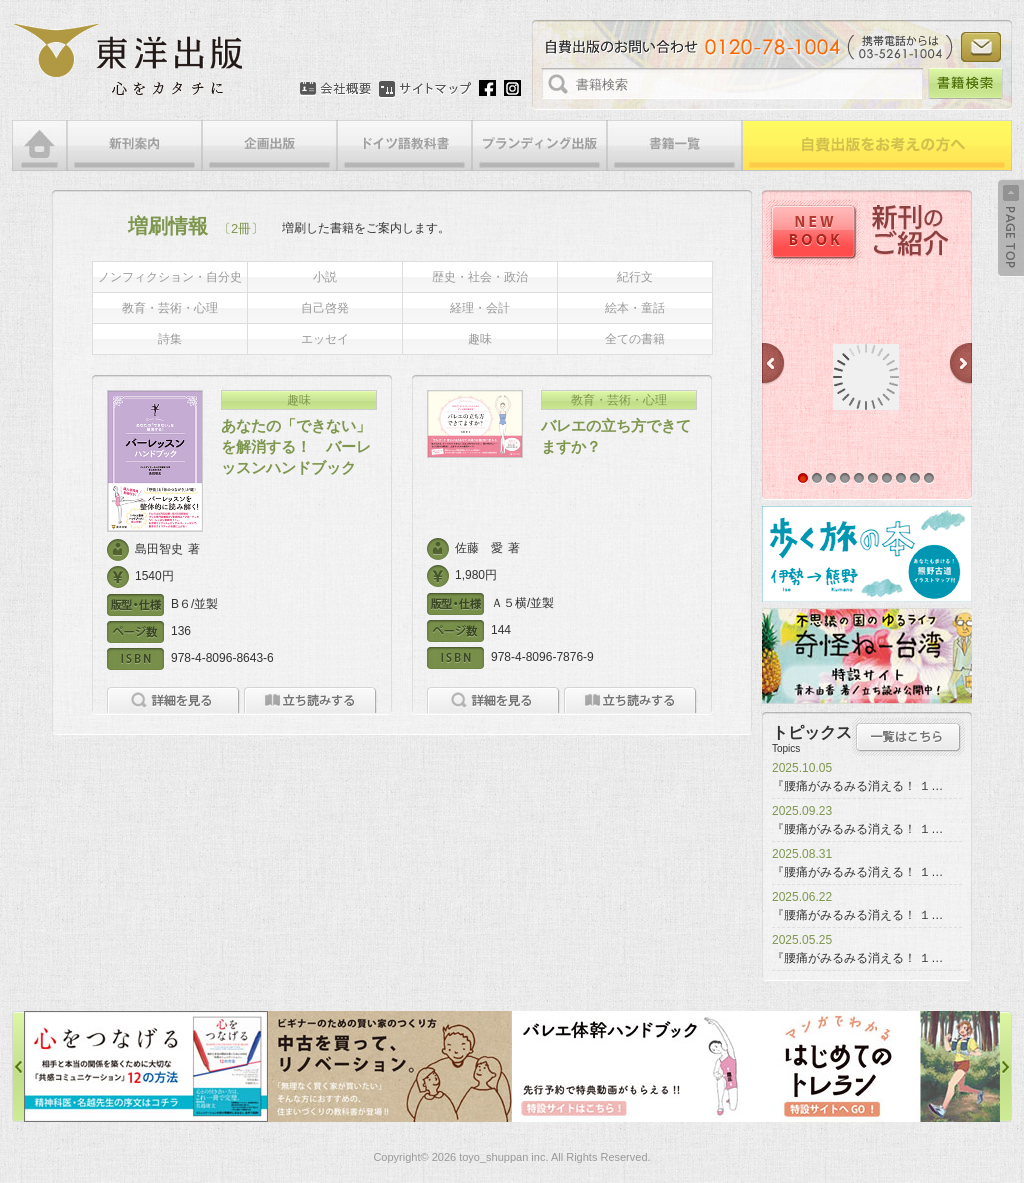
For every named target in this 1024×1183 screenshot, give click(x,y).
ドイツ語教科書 (404, 145)
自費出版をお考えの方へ (877, 145)
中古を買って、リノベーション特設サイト (390, 1066)
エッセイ (325, 339)
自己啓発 (325, 308)
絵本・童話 (635, 308)
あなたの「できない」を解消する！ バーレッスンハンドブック (296, 446)
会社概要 (335, 89)
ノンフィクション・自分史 (170, 277)
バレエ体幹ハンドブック (634, 1066)
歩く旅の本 (867, 554)
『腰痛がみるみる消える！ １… (857, 786)
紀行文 (635, 277)
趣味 (480, 339)
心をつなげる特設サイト (146, 1066)
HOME (39, 145)
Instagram (512, 88)
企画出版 (269, 145)
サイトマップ (425, 89)
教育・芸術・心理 (170, 308)
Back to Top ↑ (1011, 228)
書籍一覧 (674, 145)
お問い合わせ (981, 47)
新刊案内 (134, 145)
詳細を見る (173, 700)
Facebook (487, 88)
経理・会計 (480, 308)
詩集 (170, 339)
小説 (325, 277)
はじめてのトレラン (878, 1066)
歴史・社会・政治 (480, 277)
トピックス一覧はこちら (908, 737)
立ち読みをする (310, 700)
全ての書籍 (635, 339)
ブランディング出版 (539, 145)
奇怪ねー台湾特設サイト (867, 656)
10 (929, 478)
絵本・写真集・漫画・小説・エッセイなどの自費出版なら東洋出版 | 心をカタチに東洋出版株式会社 (129, 60)
